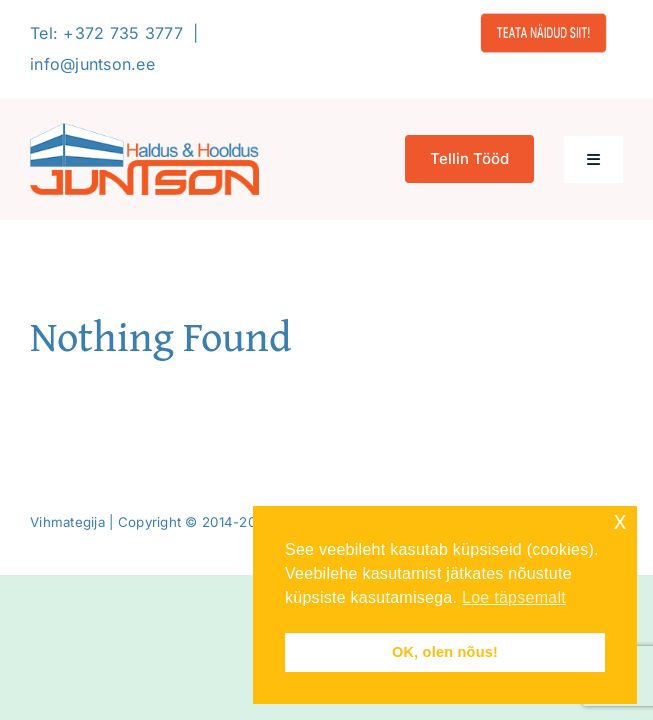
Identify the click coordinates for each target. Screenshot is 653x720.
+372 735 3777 (123, 33)
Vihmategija (67, 522)
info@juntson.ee (92, 64)
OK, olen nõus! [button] (445, 652)
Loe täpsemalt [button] (514, 597)
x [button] (620, 520)
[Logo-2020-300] (144, 131)
